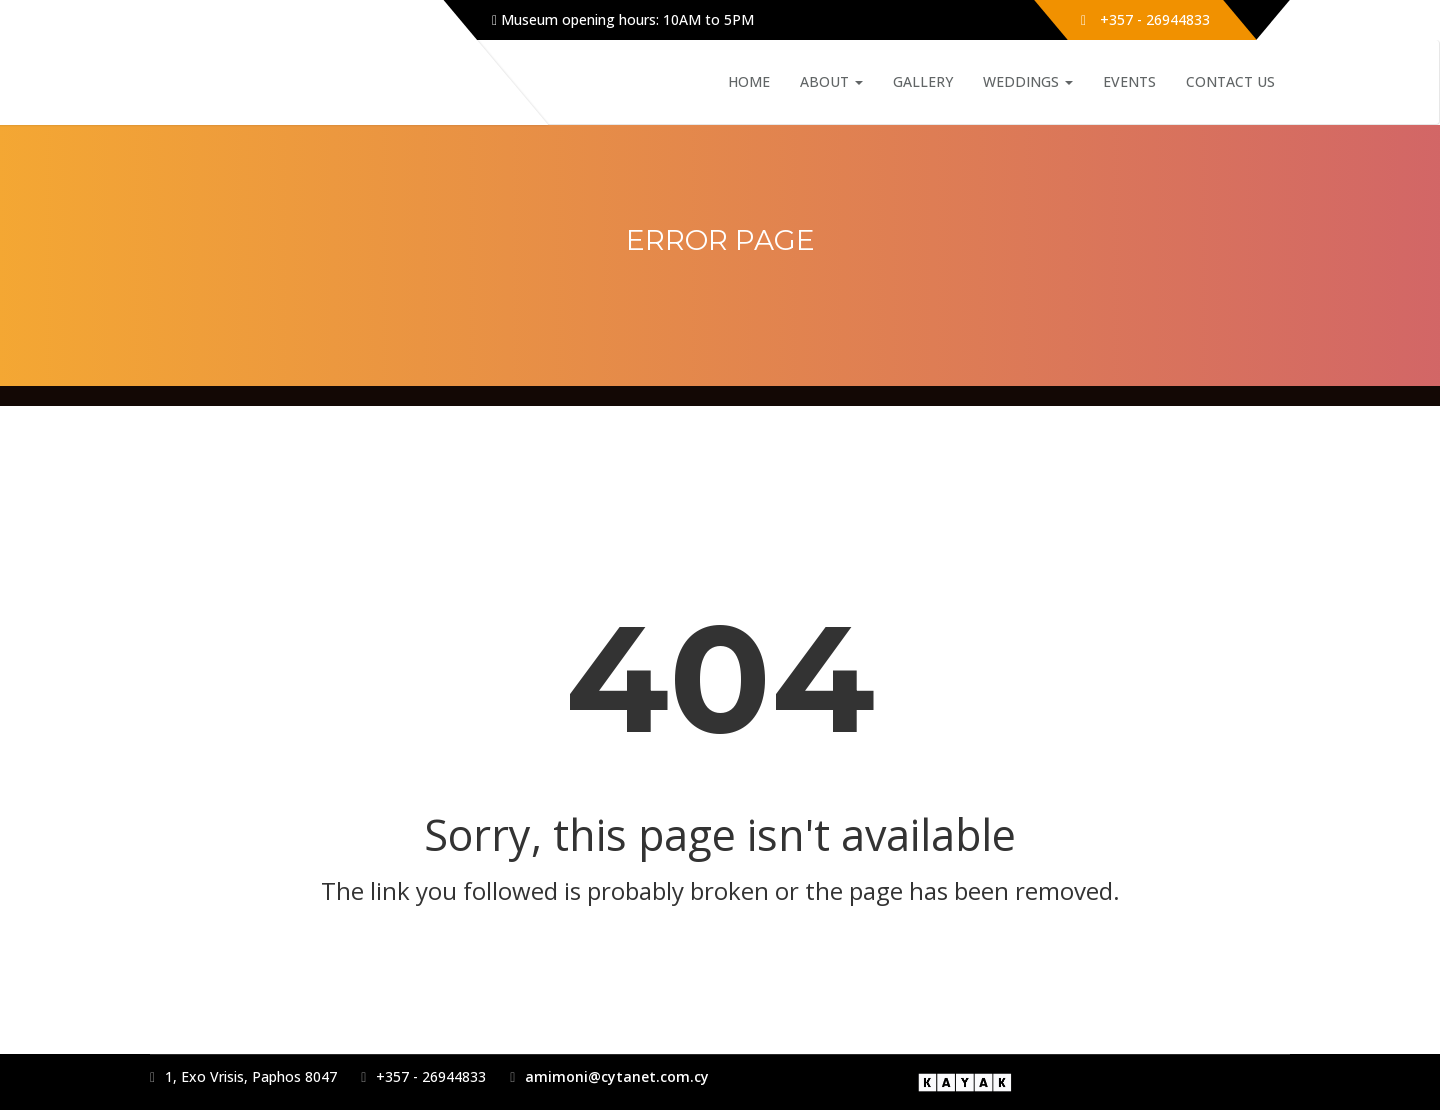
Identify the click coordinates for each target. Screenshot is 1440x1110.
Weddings (1028, 81)
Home (749, 81)
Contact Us (1230, 81)
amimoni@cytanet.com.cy (617, 1076)
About (831, 81)
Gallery (923, 81)
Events (1129, 81)
